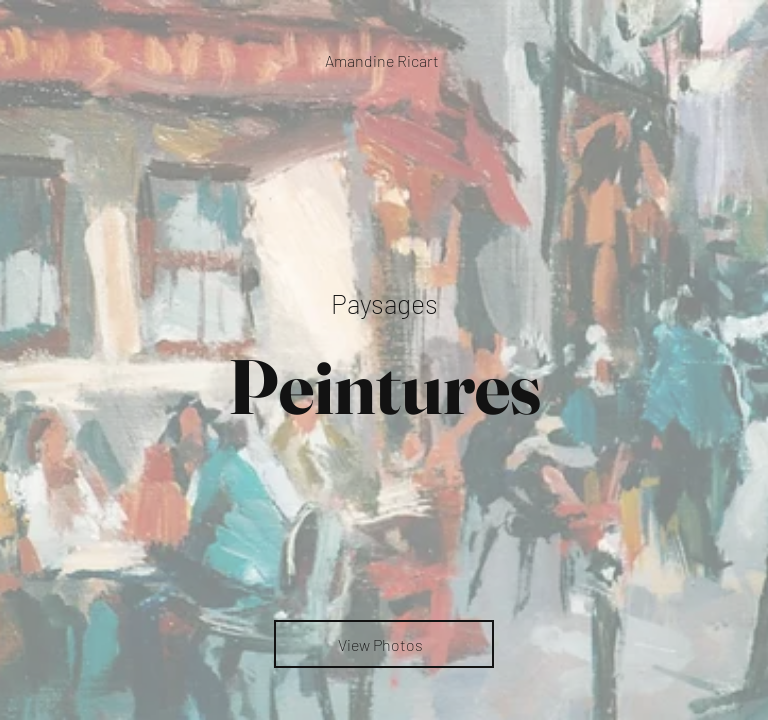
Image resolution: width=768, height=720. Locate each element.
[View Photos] (384, 644)
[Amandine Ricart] (384, 60)
